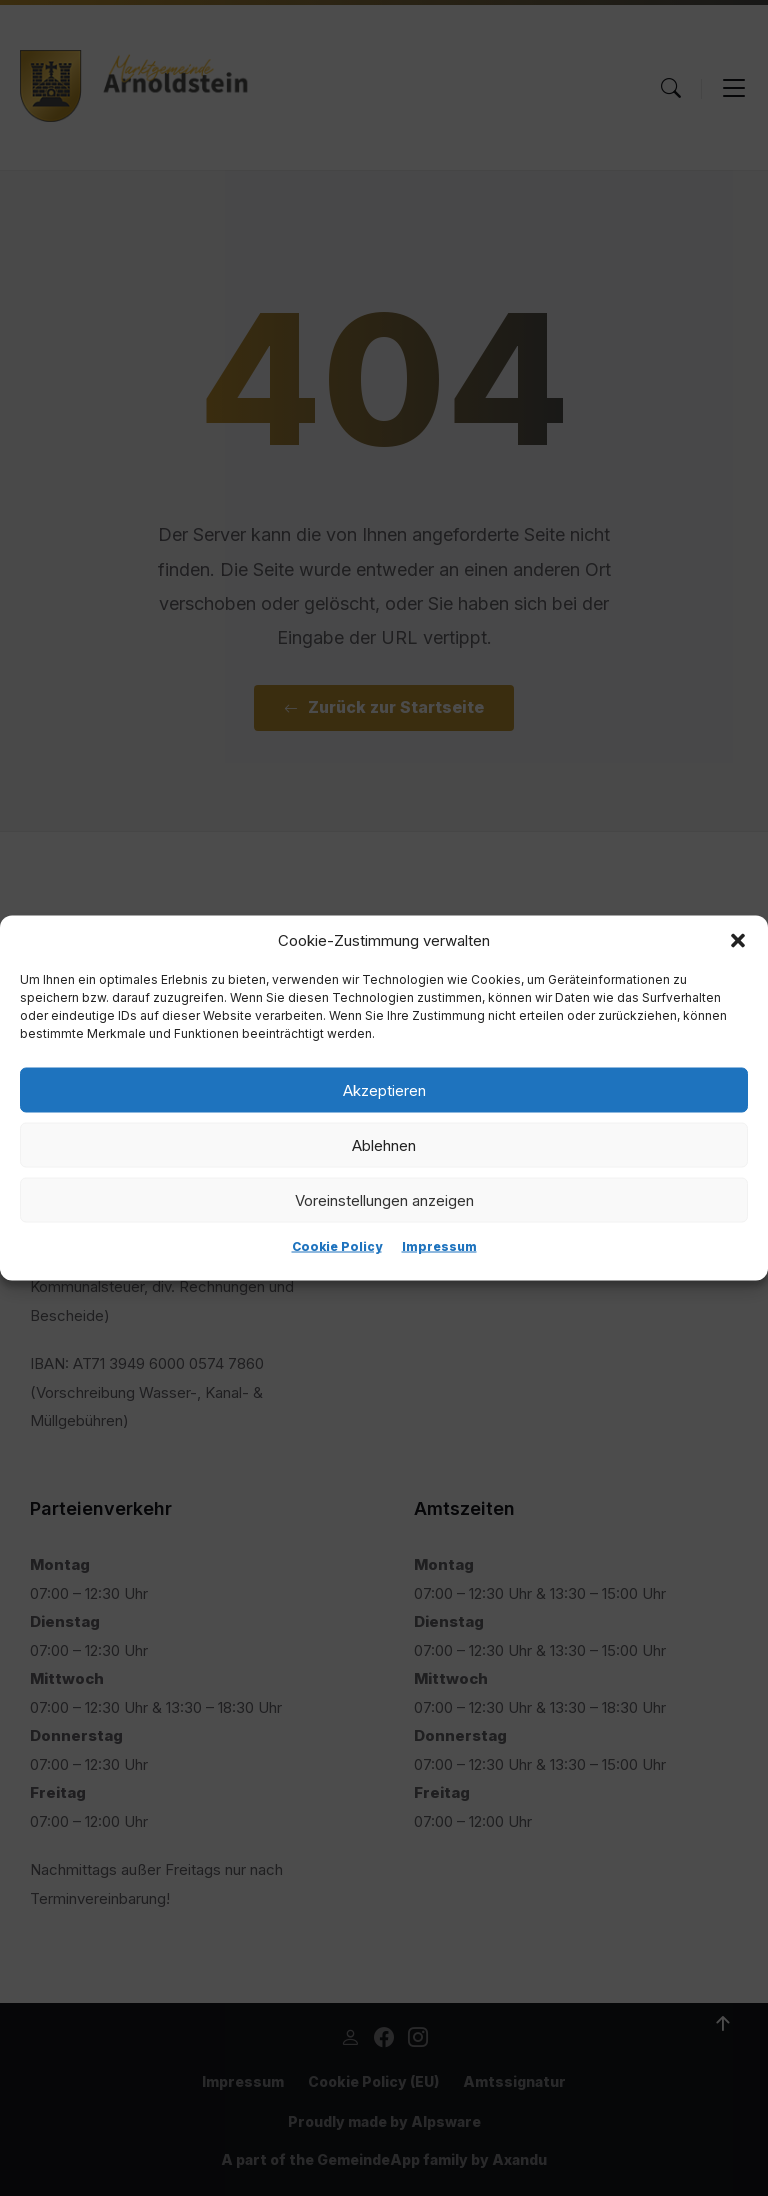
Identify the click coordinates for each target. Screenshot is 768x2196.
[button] (738, 941)
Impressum (439, 1246)
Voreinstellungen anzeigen (384, 1199)
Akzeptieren (384, 1089)
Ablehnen (384, 1144)
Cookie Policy (337, 1246)
